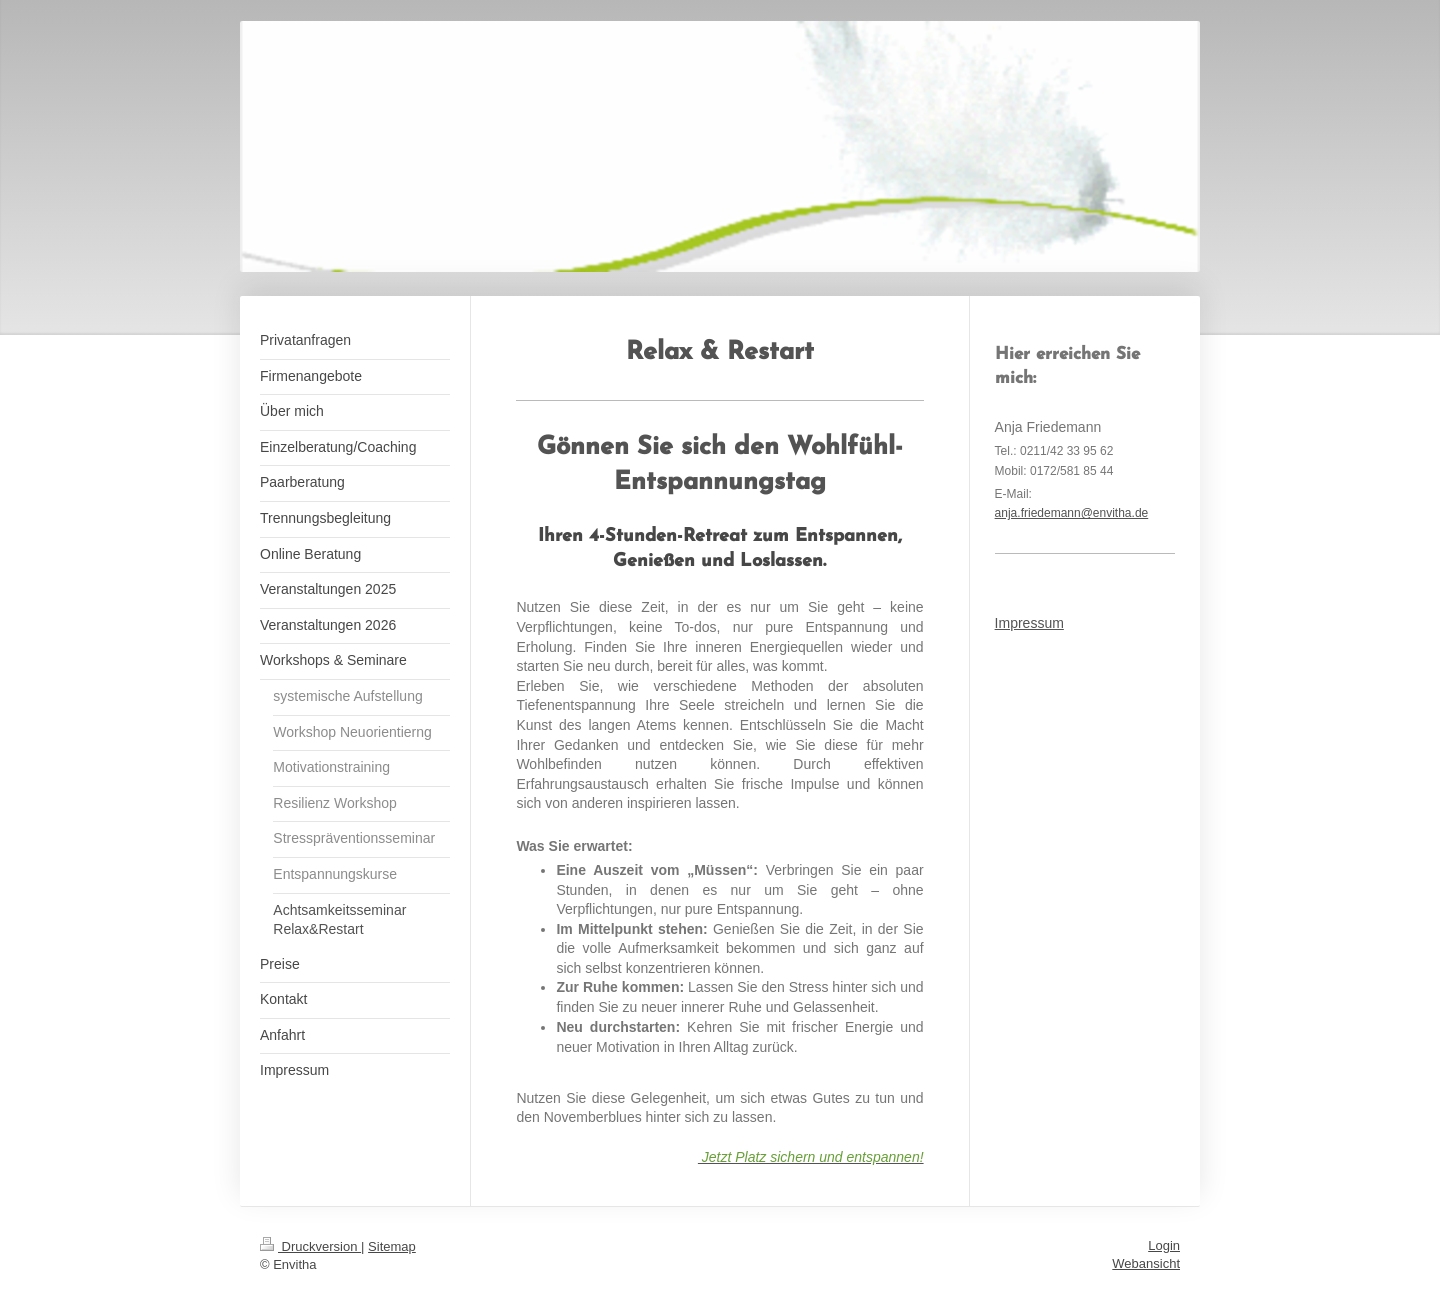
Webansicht (1146, 1263)
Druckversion (310, 1246)
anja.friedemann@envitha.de (1072, 513)
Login (1164, 1245)
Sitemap (392, 1246)
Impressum (1029, 623)
